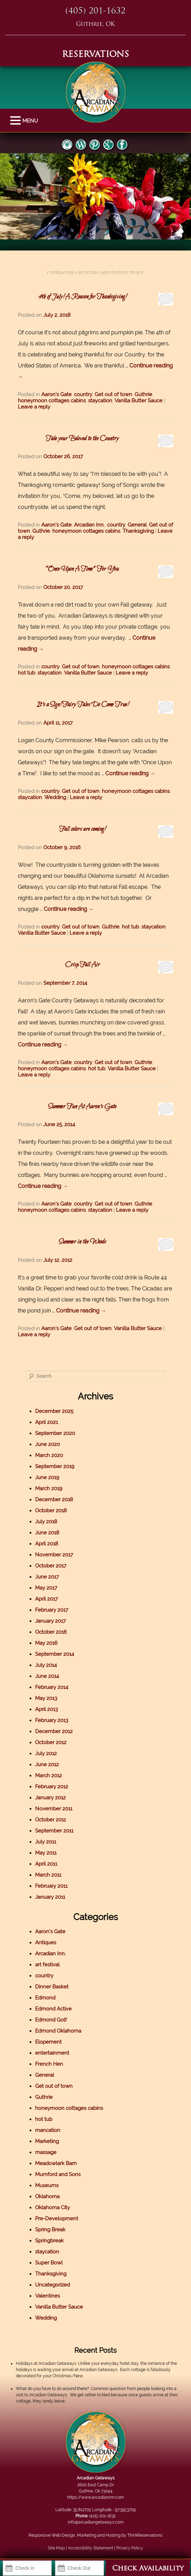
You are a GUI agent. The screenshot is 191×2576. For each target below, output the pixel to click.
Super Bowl (49, 2263)
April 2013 (46, 1709)
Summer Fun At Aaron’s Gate (82, 1106)
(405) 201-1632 (95, 11)
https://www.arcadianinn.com (95, 2497)
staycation (100, 400)
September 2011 (54, 1831)
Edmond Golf (51, 2020)
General (137, 525)
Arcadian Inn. (89, 525)
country (83, 394)
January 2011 (50, 1897)
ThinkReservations (144, 2535)
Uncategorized (52, 2285)
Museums (47, 2185)
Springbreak (49, 2241)
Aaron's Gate (56, 394)
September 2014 (54, 1654)
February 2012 (51, 1786)
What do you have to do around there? (52, 2388)
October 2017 (50, 1566)
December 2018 (54, 1499)
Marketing (47, 2141)
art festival (47, 1965)
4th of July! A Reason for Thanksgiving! (82, 296)
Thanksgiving (138, 531)
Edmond (45, 1998)
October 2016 (51, 1632)
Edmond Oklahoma (58, 2031)
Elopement (48, 2042)
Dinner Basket (51, 1987)
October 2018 (51, 1510)
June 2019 (47, 1477)
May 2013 (46, 1698)
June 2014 (47, 1676)
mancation (47, 2130)
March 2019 (48, 1488)
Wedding (55, 797)
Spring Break (50, 2229)
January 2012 (50, 1798)
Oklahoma (47, 2196)
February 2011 (51, 1886)
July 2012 (46, 1753)
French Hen (49, 2064)
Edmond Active (53, 2009)
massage (45, 2152)
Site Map (56, 2548)
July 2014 (46, 1665)
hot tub (26, 673)
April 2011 (46, 1864)
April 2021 (46, 1422)
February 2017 (51, 1610)
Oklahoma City (52, 2207)
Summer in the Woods (82, 1241)
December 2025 (54, 1411)
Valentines (47, 2296)
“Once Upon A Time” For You (82, 568)
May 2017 (46, 1588)
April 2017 (46, 1599)
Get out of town (113, 394)
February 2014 (51, 1687)
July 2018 (46, 1521)
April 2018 (46, 1544)
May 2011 (45, 1853)
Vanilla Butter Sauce (138, 400)
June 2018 (47, 1533)
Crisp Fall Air (82, 964)
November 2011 (53, 1809)
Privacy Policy (129, 2548)
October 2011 (50, 1820)
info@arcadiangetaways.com (96, 2522)
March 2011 (48, 1875)
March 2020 (49, 1455)
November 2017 (54, 1555)
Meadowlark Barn (56, 2163)
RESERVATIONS (95, 55)
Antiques (45, 1942)
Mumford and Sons (58, 2174)
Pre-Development (56, 2218)
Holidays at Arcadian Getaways (46, 2363)
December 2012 (54, 1731)
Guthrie (143, 394)
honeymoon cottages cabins (52, 400)
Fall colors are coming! (82, 829)
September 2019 (54, 1466)
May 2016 (46, 1643)
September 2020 (55, 1433)
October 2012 (50, 1742)
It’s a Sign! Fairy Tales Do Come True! (82, 704)
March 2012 (48, 1775)
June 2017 (47, 1577)
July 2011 (45, 1842)
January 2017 (50, 1621)
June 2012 (47, 1764)
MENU (16, 120)
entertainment (52, 2053)
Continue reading (130, 773)
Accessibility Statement (90, 2548)
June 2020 (47, 1444)
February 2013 (51, 1720)
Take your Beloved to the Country (82, 438)
